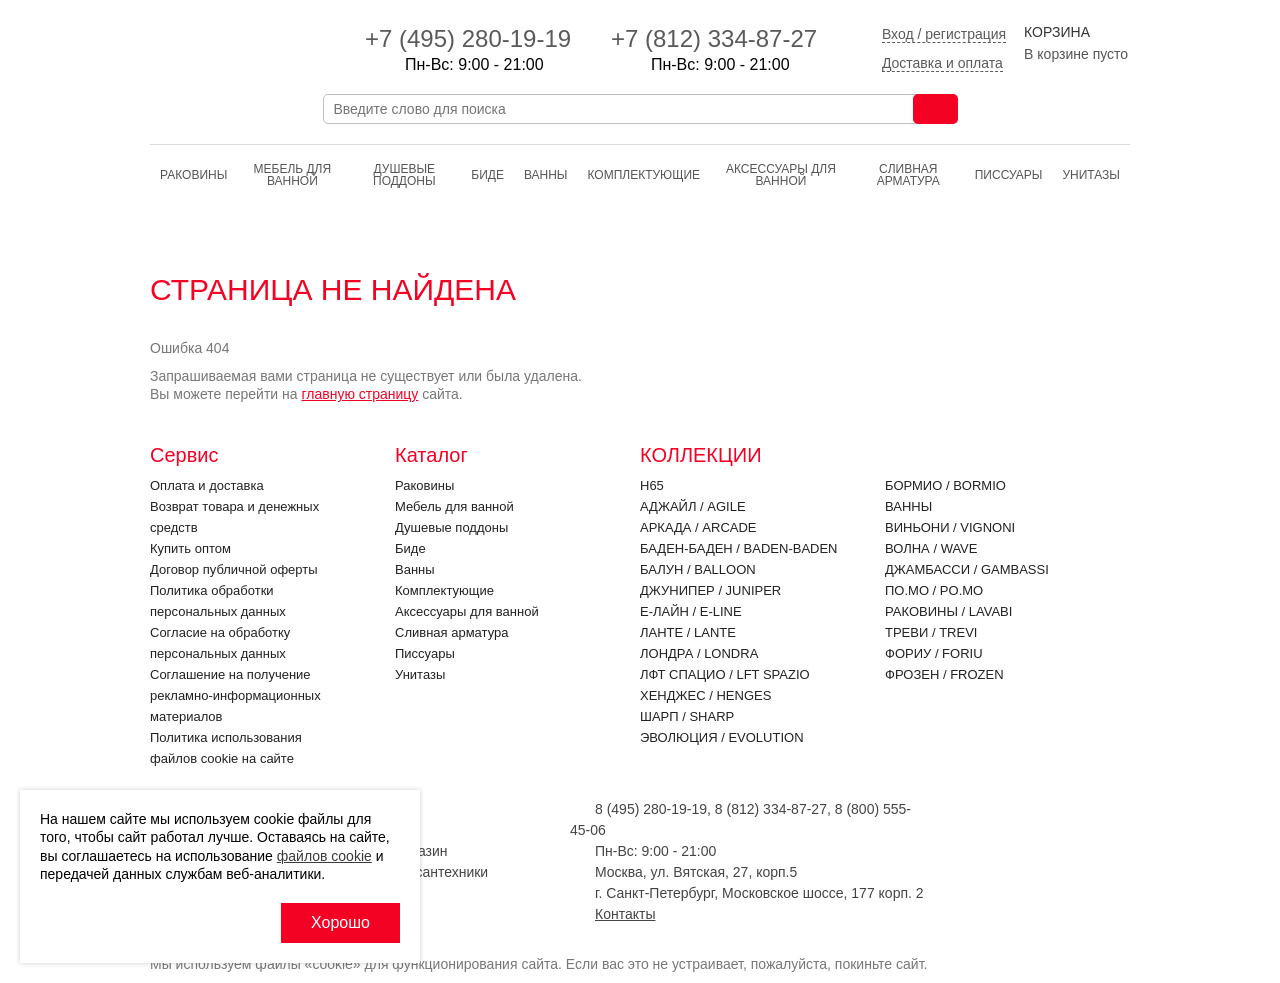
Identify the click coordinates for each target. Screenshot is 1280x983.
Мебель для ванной (293, 175)
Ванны (546, 175)
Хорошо (340, 922)
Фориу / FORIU (934, 653)
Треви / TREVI (931, 632)
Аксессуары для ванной (781, 175)
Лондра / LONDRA (699, 653)
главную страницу (359, 394)
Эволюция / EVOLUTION (722, 737)
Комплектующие (643, 175)
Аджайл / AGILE (693, 506)
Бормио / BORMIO (945, 485)
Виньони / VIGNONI (950, 527)
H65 (652, 485)
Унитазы (1091, 175)
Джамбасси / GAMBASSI (967, 569)
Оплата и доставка (207, 485)
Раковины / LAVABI (948, 611)
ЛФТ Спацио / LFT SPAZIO (725, 674)
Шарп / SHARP (687, 716)
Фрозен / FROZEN (944, 674)
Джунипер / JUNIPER (710, 590)
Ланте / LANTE (688, 632)
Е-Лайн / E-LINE (691, 611)
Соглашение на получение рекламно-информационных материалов (235, 695)
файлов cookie (324, 856)
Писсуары (1009, 175)
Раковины (193, 175)
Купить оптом (190, 548)
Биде (487, 175)
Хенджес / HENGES (705, 695)
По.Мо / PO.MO (934, 590)
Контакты (625, 914)
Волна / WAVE (931, 548)
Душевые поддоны (404, 175)
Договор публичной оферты (234, 569)
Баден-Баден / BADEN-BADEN (739, 548)
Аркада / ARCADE (698, 527)
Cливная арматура (908, 175)
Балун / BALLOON (698, 569)
